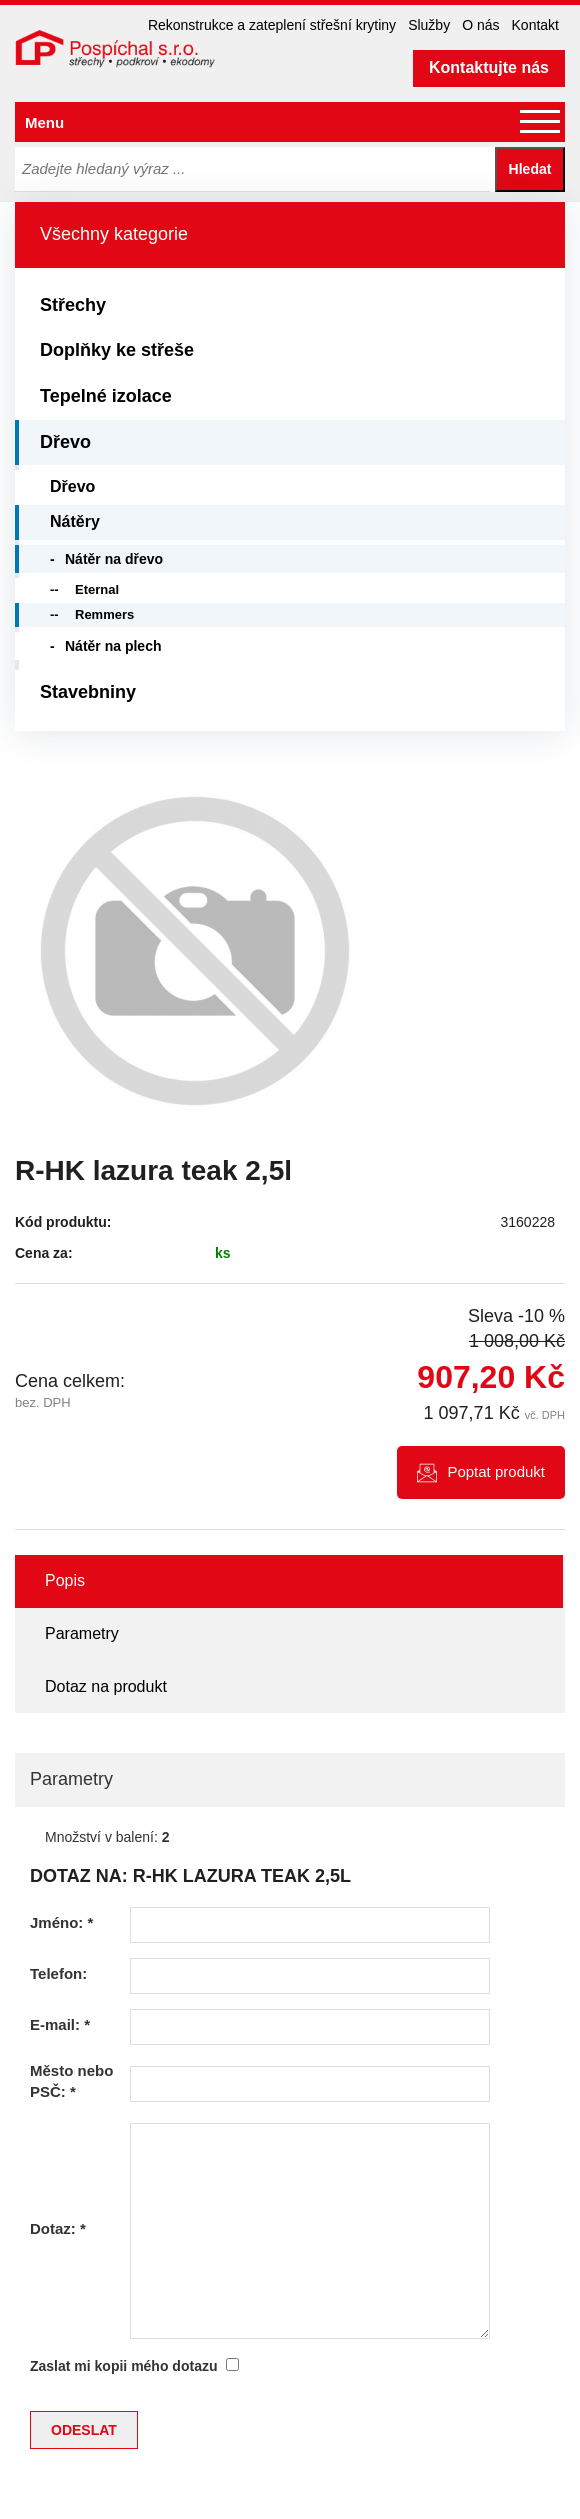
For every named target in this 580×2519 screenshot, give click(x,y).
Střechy (73, 305)
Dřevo (65, 442)
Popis (65, 1580)
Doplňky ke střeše (117, 350)
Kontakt (535, 25)
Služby (429, 25)
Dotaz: (58, 2228)
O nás (480, 25)
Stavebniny (88, 692)
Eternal (97, 589)
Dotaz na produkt (106, 1686)
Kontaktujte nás (489, 67)
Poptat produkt (496, 1471)
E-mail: (60, 2024)
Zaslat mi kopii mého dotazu (123, 2366)
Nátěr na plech (113, 646)
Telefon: (58, 1973)
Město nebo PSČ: (71, 2081)
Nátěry (75, 521)
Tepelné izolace (106, 396)
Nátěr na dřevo (114, 559)
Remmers (104, 614)
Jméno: (61, 1922)
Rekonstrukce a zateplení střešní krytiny (272, 25)
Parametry (82, 1633)
